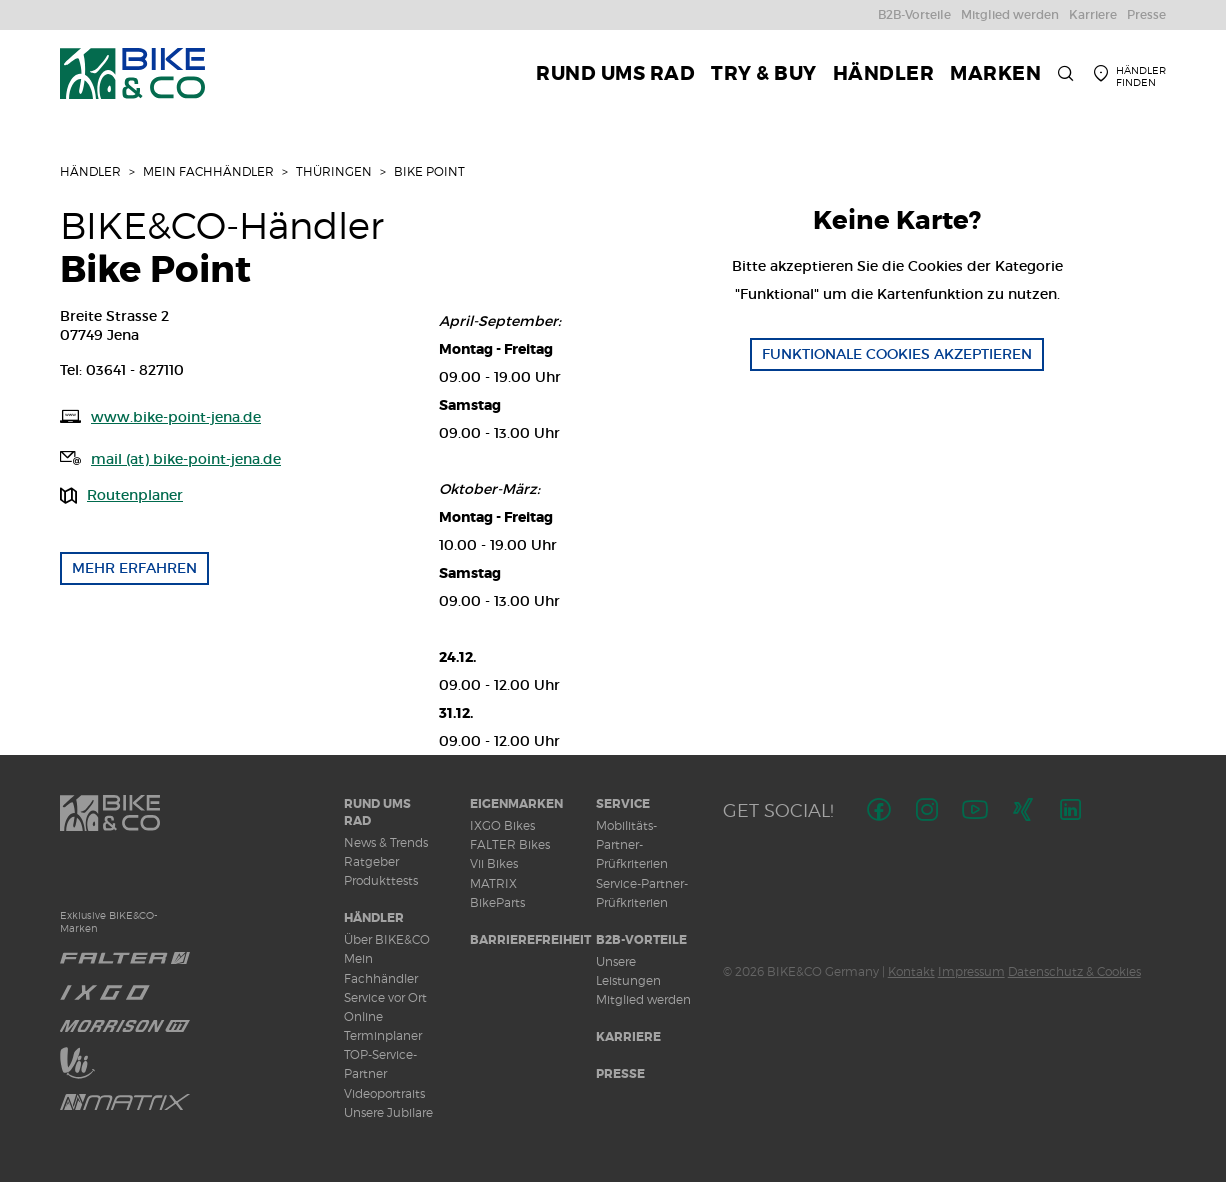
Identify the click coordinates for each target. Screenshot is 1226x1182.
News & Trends (386, 842)
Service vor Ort (385, 997)
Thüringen (334, 171)
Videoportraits (384, 1093)
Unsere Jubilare (388, 1112)
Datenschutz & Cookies (1074, 971)
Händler (90, 171)
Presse (620, 1074)
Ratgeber (371, 861)
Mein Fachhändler (208, 171)
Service (623, 804)
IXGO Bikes (502, 825)
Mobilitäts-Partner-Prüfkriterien (632, 844)
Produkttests (381, 880)
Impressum (971, 971)
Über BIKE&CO (387, 939)
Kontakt (911, 971)
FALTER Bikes (510, 844)
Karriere (628, 1037)
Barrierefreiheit (530, 940)
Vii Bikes (494, 863)
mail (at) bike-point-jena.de (186, 459)
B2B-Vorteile (641, 940)
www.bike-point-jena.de (176, 417)
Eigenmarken (516, 804)
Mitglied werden (643, 999)
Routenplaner (135, 495)
